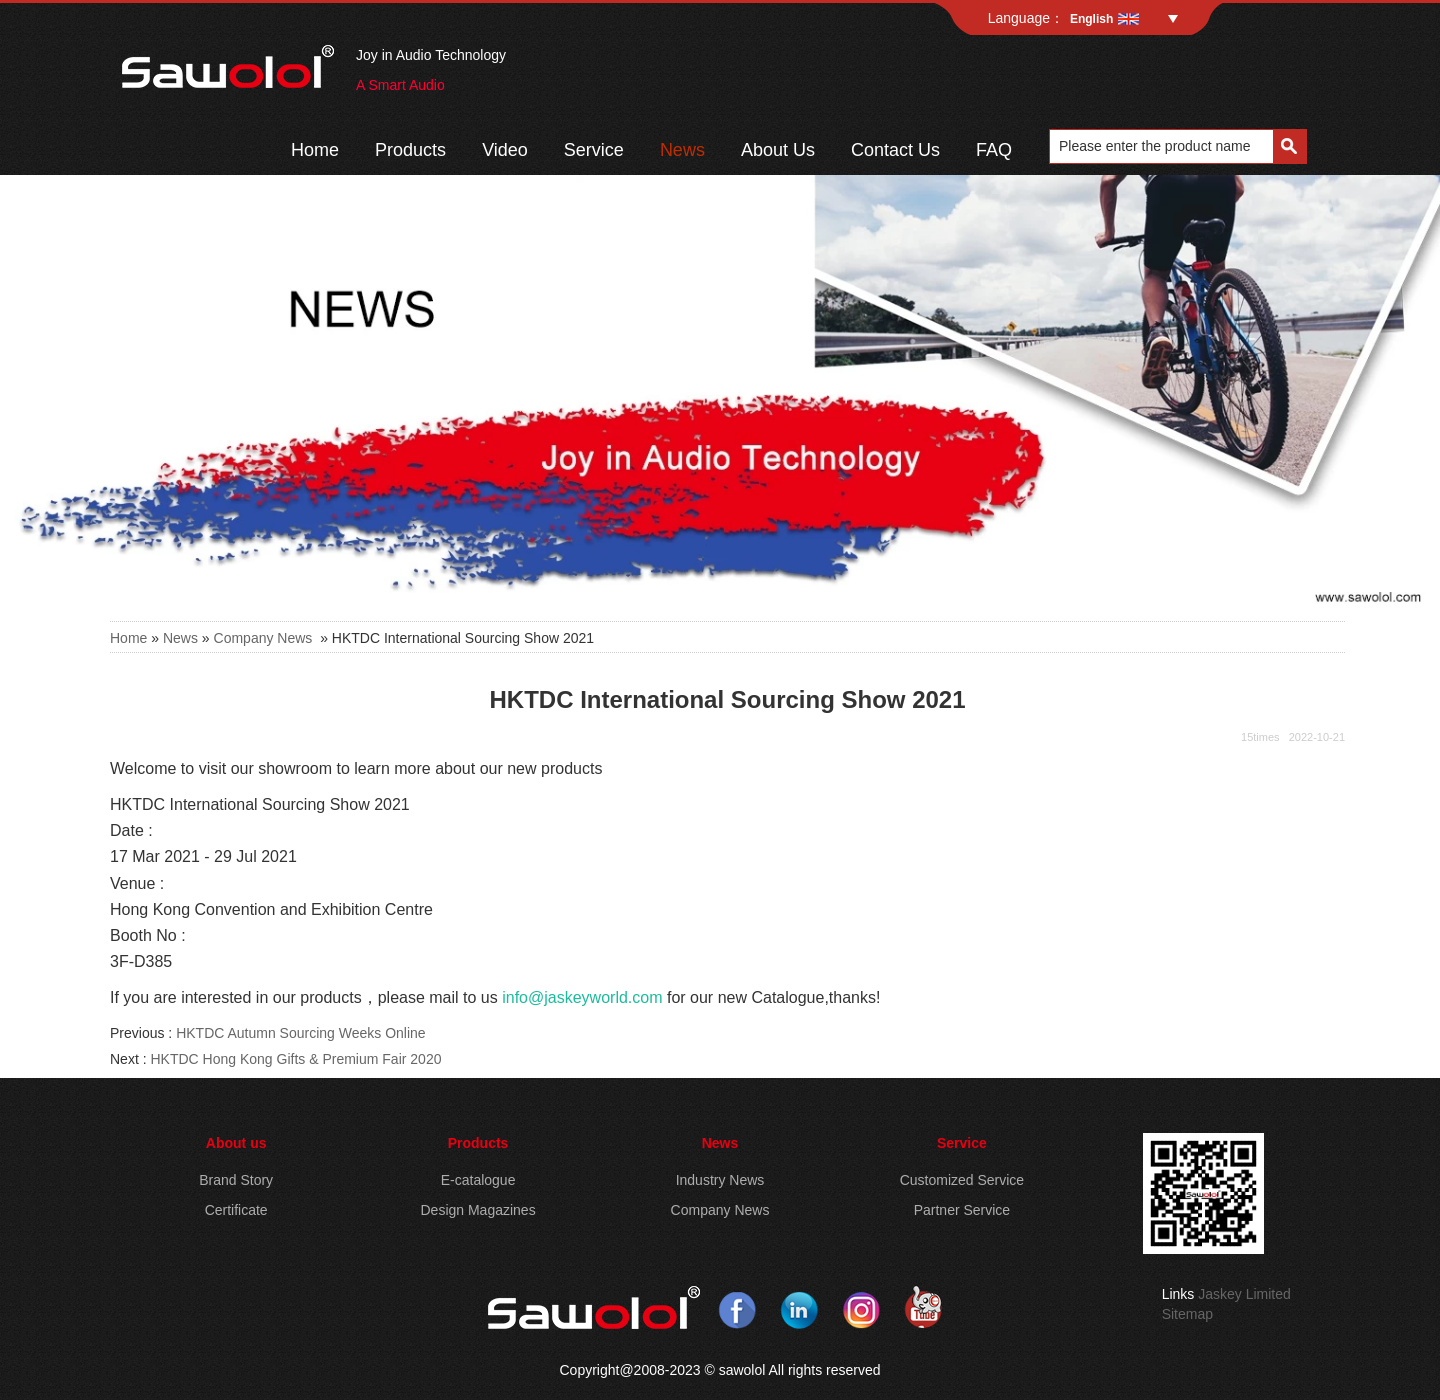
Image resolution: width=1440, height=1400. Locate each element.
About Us (778, 150)
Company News (263, 638)
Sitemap (1187, 1314)
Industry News (720, 1180)
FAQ (994, 150)
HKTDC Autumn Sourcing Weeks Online (301, 1033)
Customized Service (962, 1180)
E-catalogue (478, 1180)
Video (505, 150)
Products (410, 150)
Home (315, 150)
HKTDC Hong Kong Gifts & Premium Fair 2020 (295, 1059)
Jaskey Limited (1244, 1294)
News (682, 150)
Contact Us (895, 150)
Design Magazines (477, 1210)
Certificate (236, 1210)
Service (594, 150)
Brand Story (236, 1180)
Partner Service (962, 1210)
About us (236, 1143)
